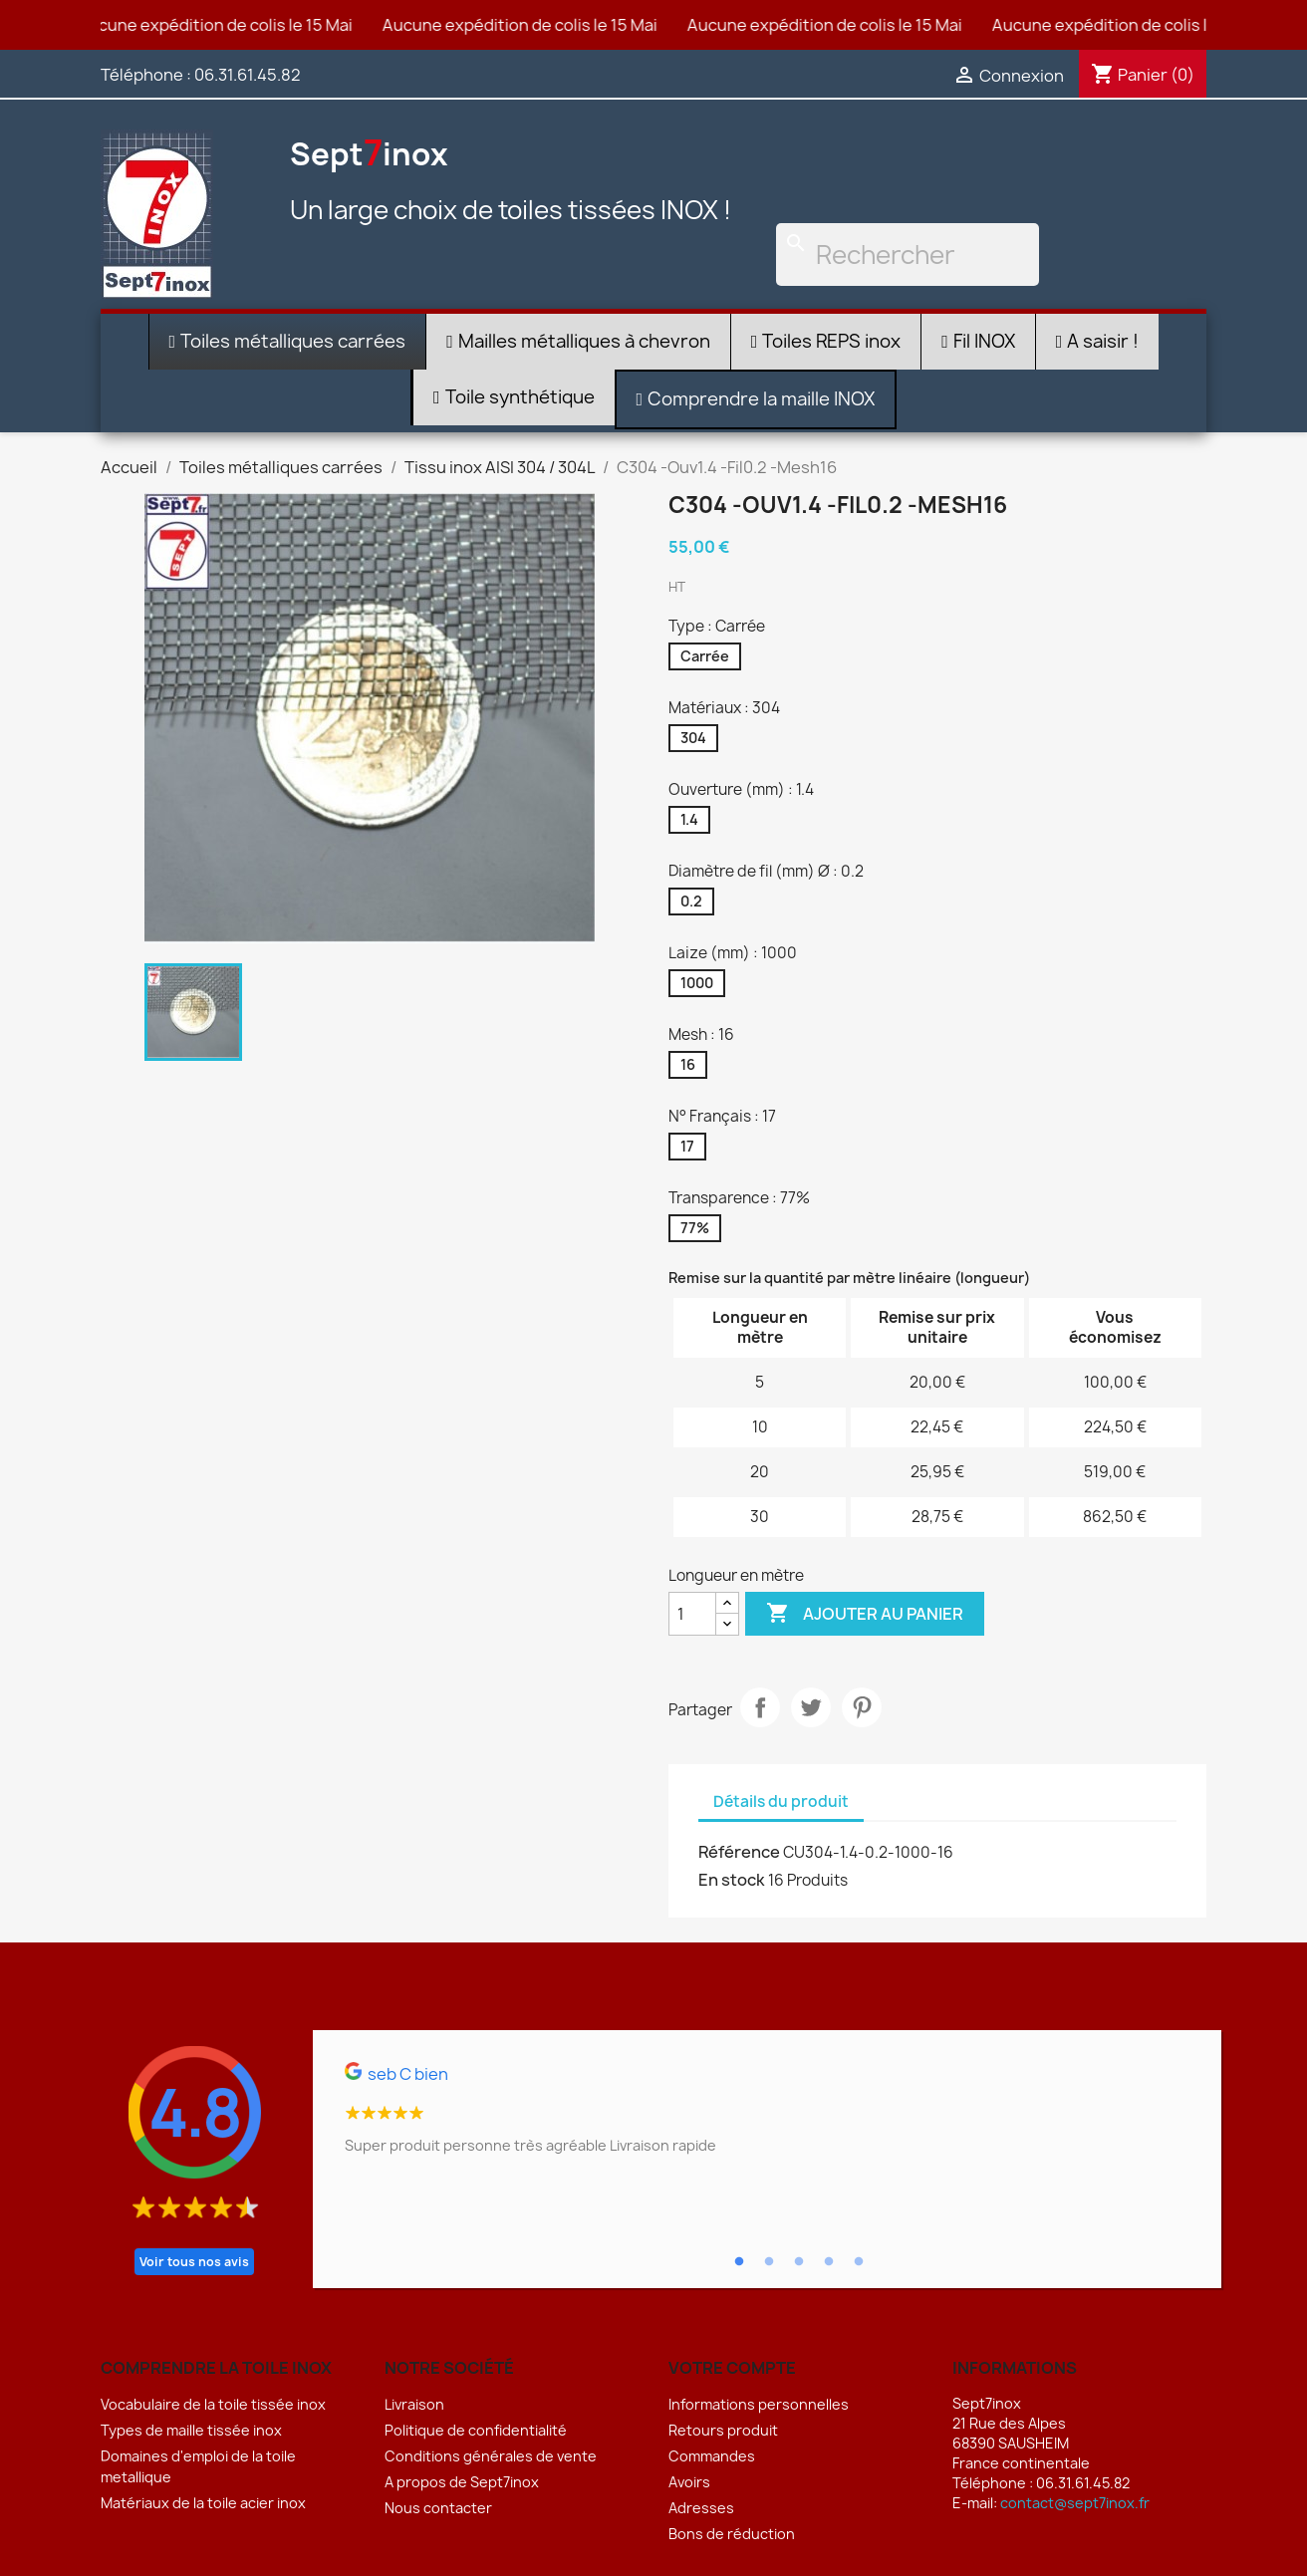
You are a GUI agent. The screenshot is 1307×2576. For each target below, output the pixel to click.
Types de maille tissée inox (191, 2430)
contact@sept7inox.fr (1075, 2502)
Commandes (711, 2456)
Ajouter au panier (864, 1614)
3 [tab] (799, 2262)
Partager (760, 1707)
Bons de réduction (731, 2533)
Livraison (414, 2404)
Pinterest (862, 1707)
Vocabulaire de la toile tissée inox (213, 2404)
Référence (739, 1852)
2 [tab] (769, 2262)
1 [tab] (739, 2262)
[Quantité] (692, 1614)
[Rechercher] (907, 254)
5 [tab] (859, 2262)
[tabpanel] (767, 2117)
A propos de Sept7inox (462, 2481)
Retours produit (723, 2430)
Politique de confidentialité (476, 2430)
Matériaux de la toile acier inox (203, 2502)
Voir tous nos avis (194, 2261)
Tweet (811, 1707)
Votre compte (732, 2368)
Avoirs (689, 2481)
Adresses (701, 2507)
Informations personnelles (758, 2404)
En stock (731, 1880)
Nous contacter (438, 2507)
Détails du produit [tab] (781, 1801)
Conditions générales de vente (491, 2456)
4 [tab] (829, 2262)
